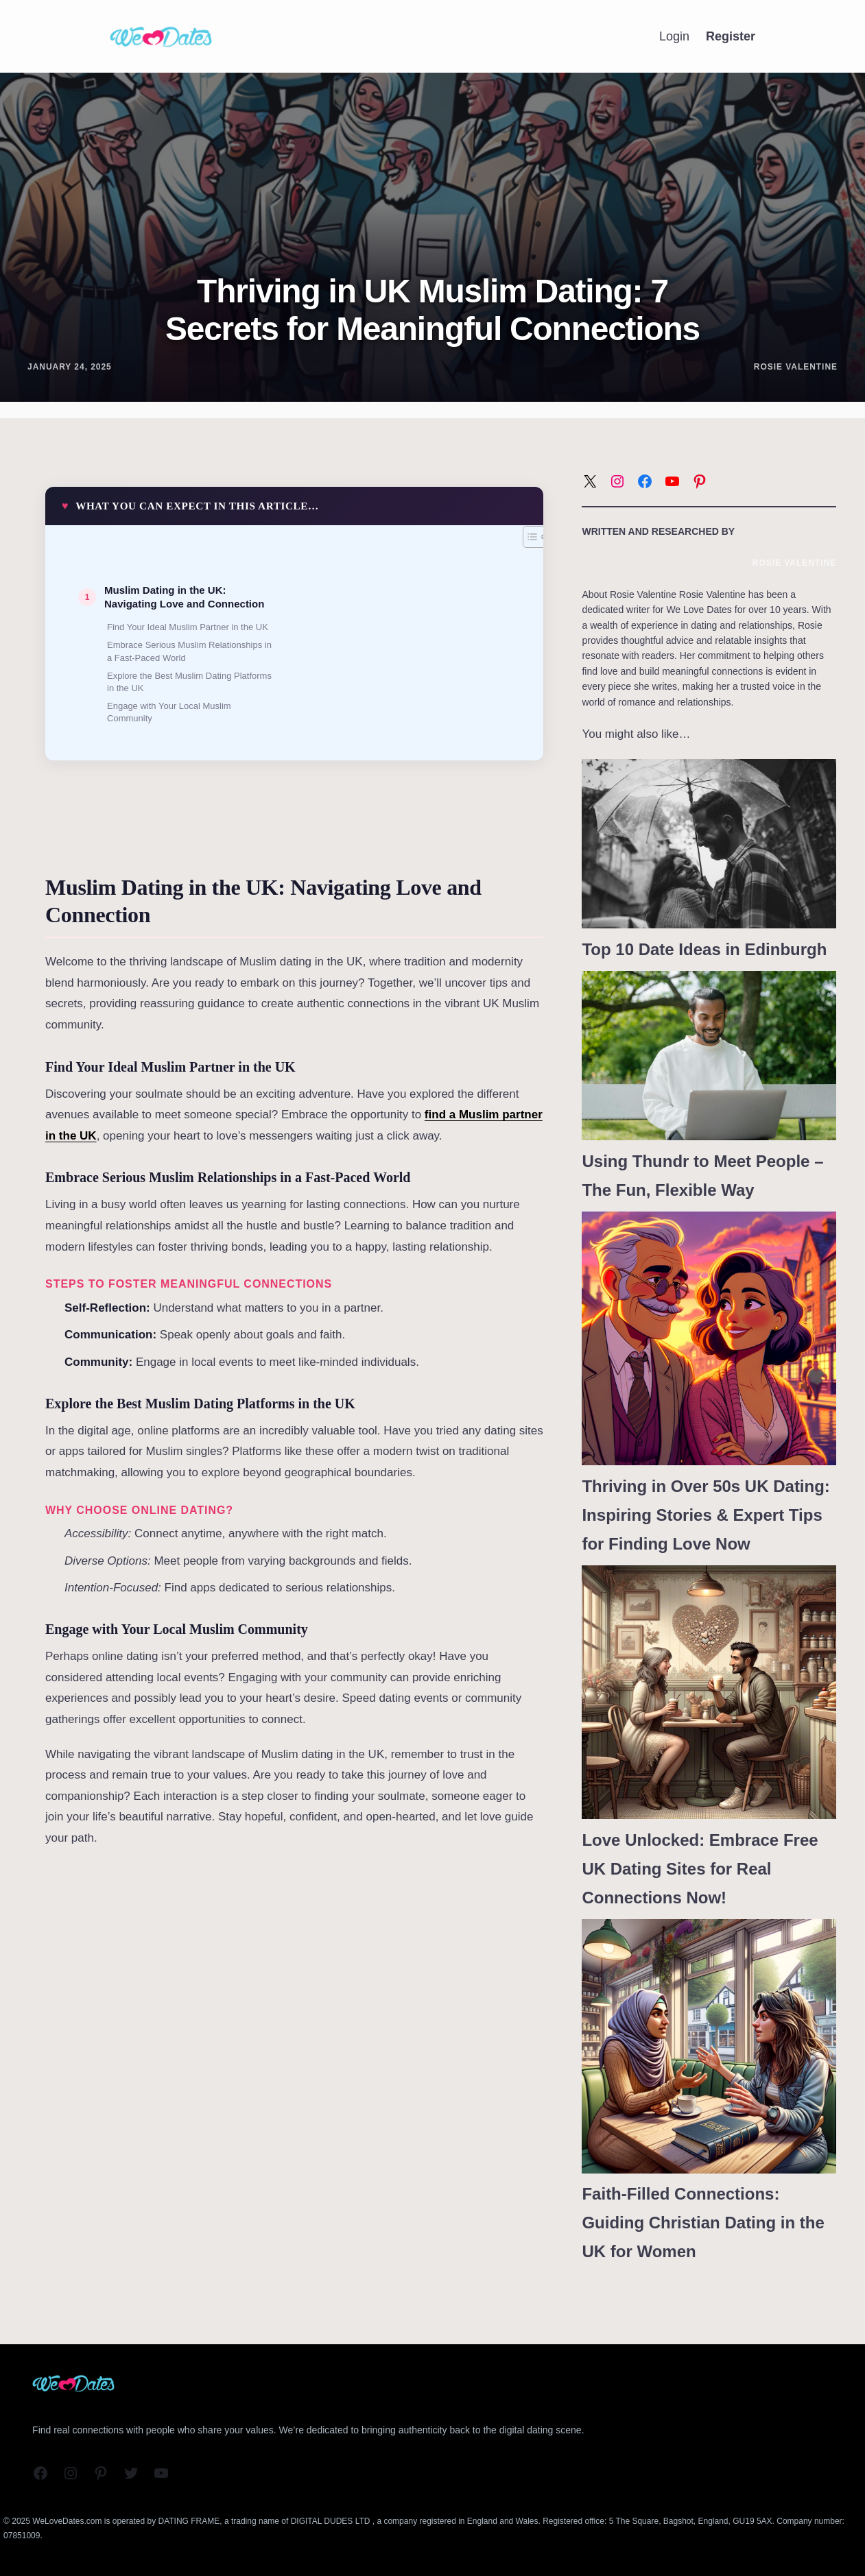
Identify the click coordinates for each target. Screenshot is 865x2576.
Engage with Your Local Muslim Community (169, 712)
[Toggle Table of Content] (527, 537)
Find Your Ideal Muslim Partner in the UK (187, 627)
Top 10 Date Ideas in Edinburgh (704, 949)
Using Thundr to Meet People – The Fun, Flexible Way (702, 1175)
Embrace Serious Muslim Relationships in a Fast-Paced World (189, 651)
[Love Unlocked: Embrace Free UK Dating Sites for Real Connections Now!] (709, 1692)
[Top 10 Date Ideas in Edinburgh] (709, 843)
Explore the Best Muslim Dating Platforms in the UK (189, 682)
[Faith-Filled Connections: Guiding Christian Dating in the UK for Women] (709, 2046)
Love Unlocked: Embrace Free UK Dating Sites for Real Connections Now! (700, 1869)
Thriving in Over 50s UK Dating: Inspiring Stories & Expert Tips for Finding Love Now (705, 1515)
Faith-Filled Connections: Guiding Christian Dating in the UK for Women (703, 2222)
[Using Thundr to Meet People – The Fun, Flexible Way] (709, 1055)
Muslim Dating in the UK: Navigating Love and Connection (184, 597)
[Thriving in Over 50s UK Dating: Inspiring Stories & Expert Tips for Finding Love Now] (709, 1339)
